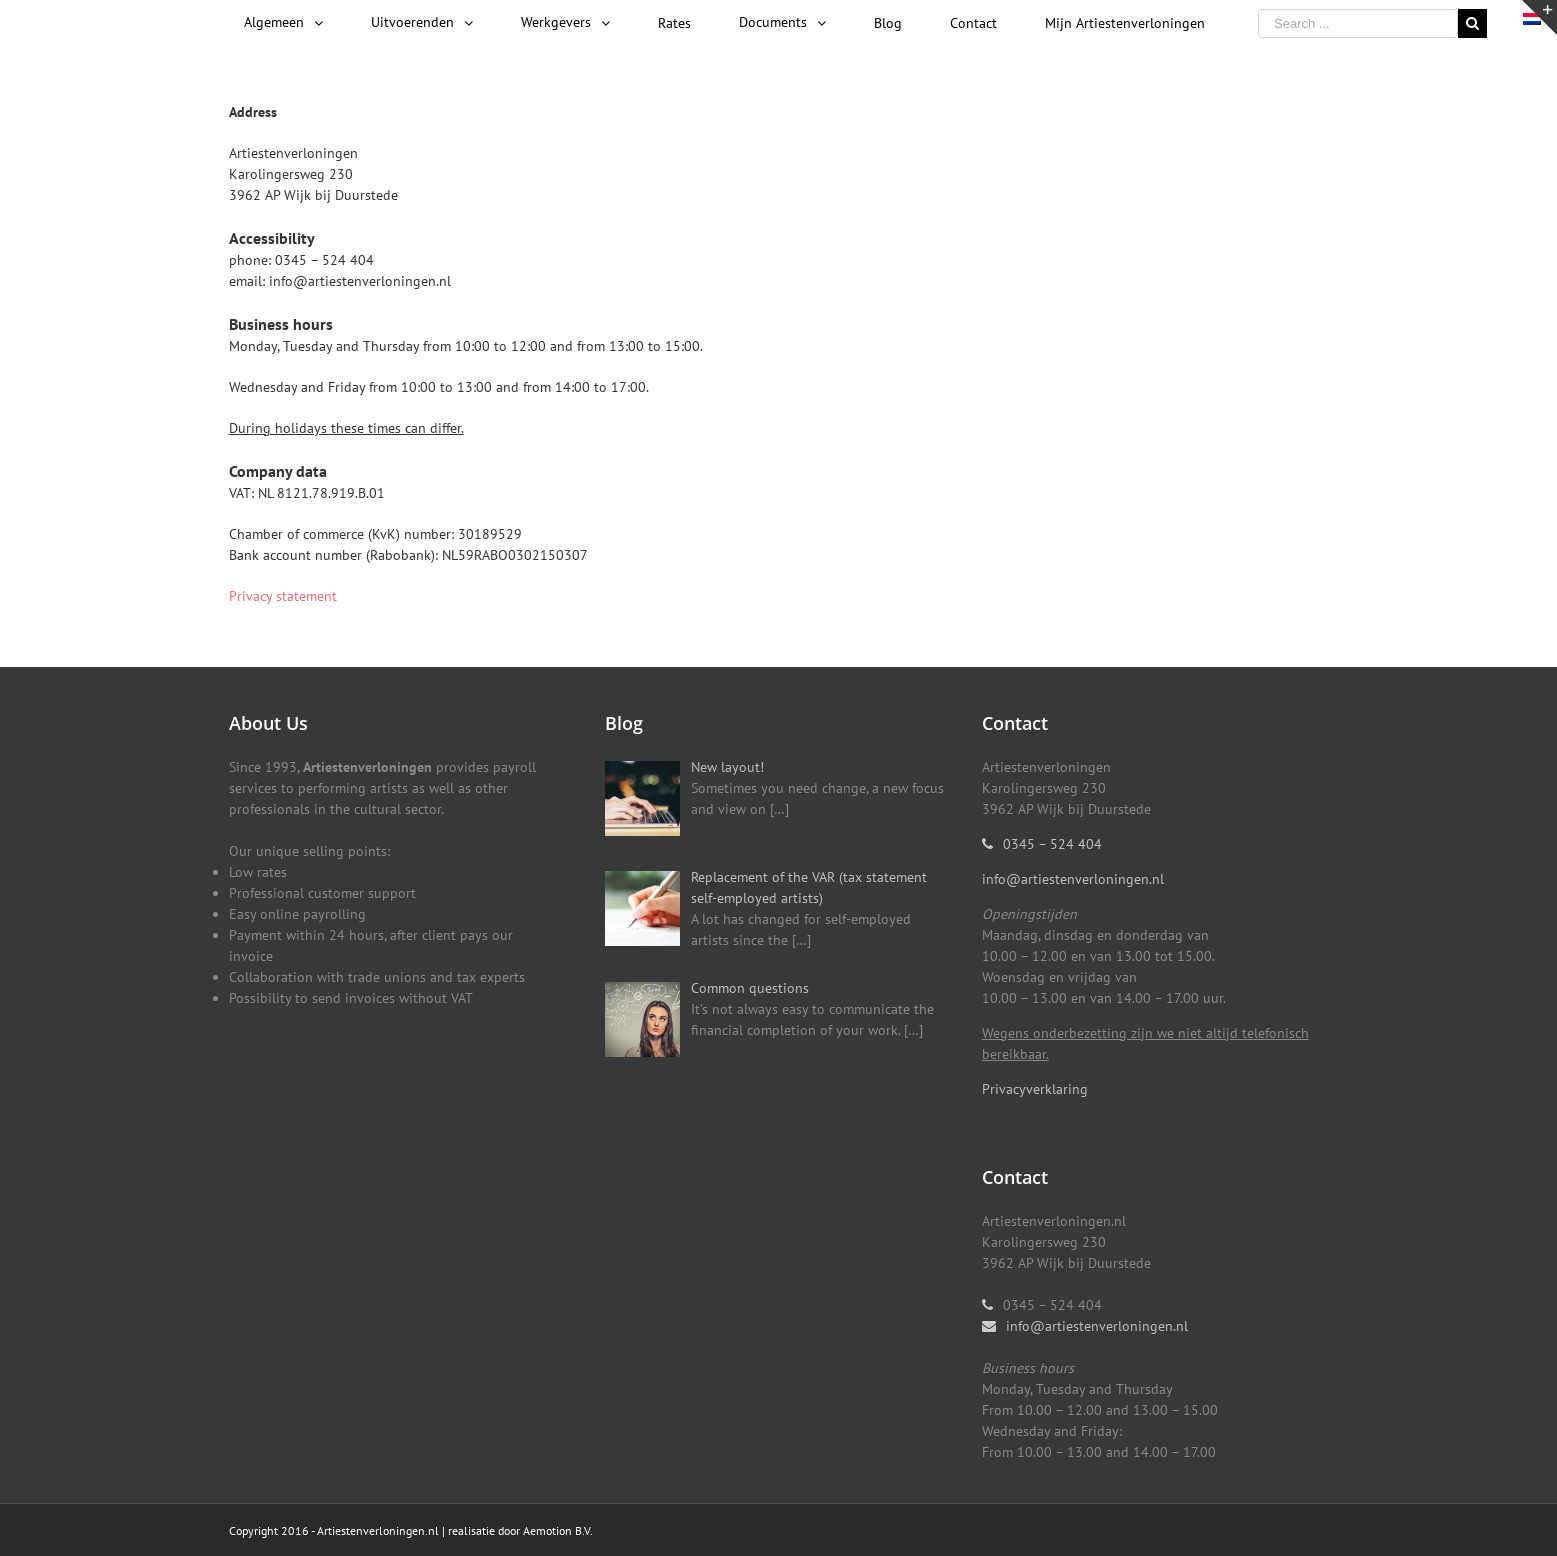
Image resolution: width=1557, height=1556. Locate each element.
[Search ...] (1358, 23)
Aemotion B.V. (558, 1530)
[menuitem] (283, 23)
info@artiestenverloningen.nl (1073, 879)
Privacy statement (283, 596)
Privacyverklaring (1035, 1089)
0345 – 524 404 (1052, 844)
